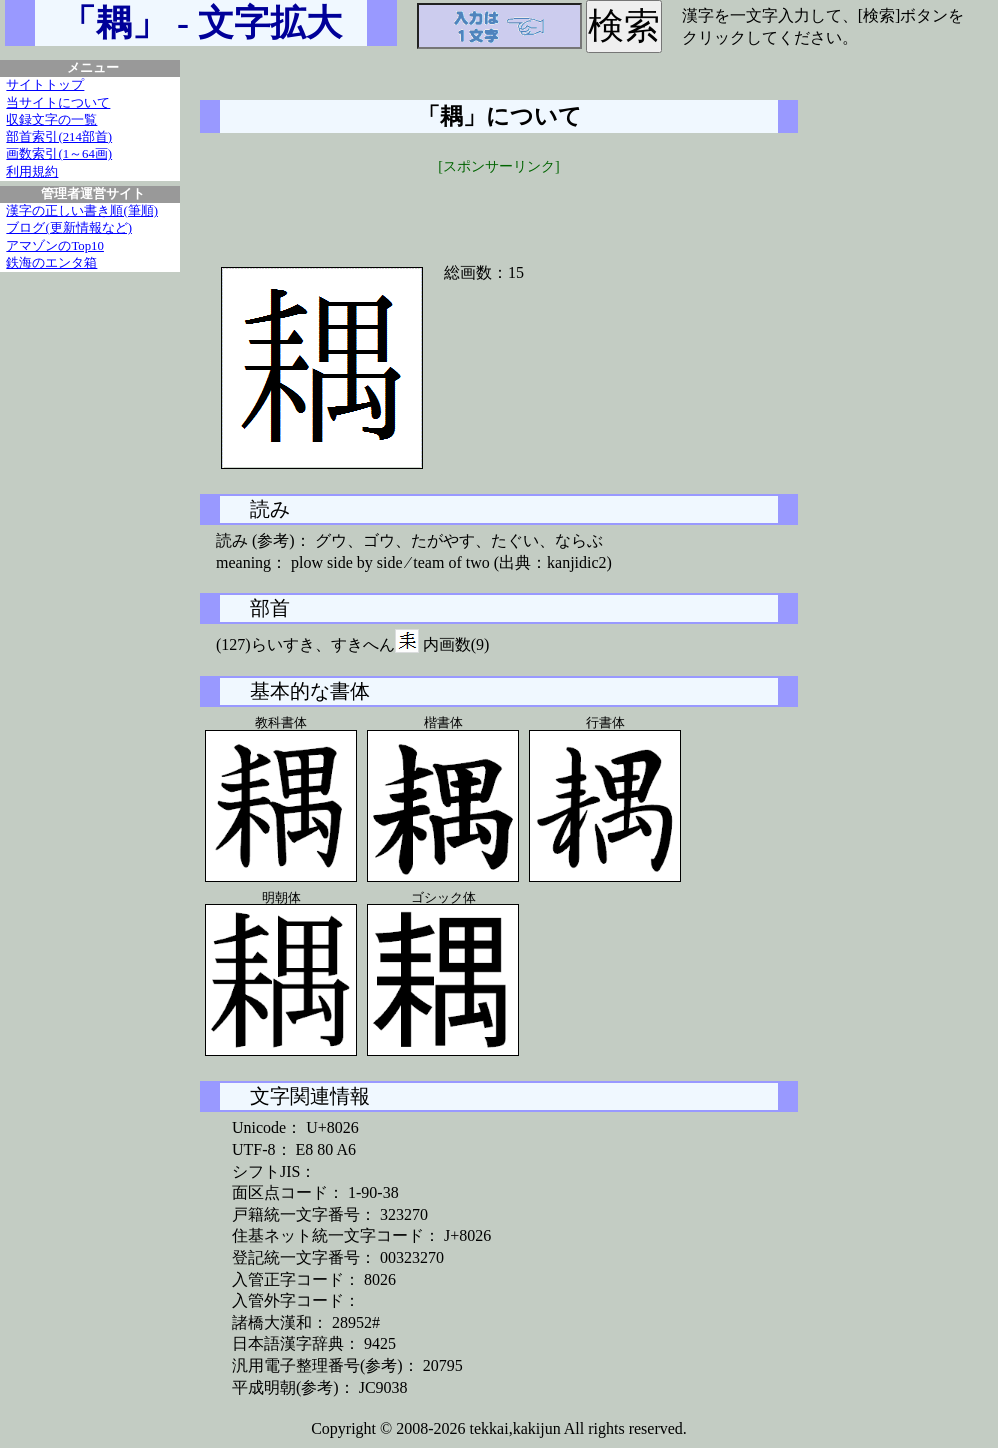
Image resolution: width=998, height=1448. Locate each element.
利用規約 (32, 172)
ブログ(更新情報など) (69, 228)
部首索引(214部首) (59, 137)
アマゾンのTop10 (55, 246)
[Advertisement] (499, 207)
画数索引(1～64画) (59, 154)
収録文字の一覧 (51, 120)
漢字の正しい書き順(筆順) (82, 211)
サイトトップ (45, 85)
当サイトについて (58, 103)
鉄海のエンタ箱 (51, 263)
